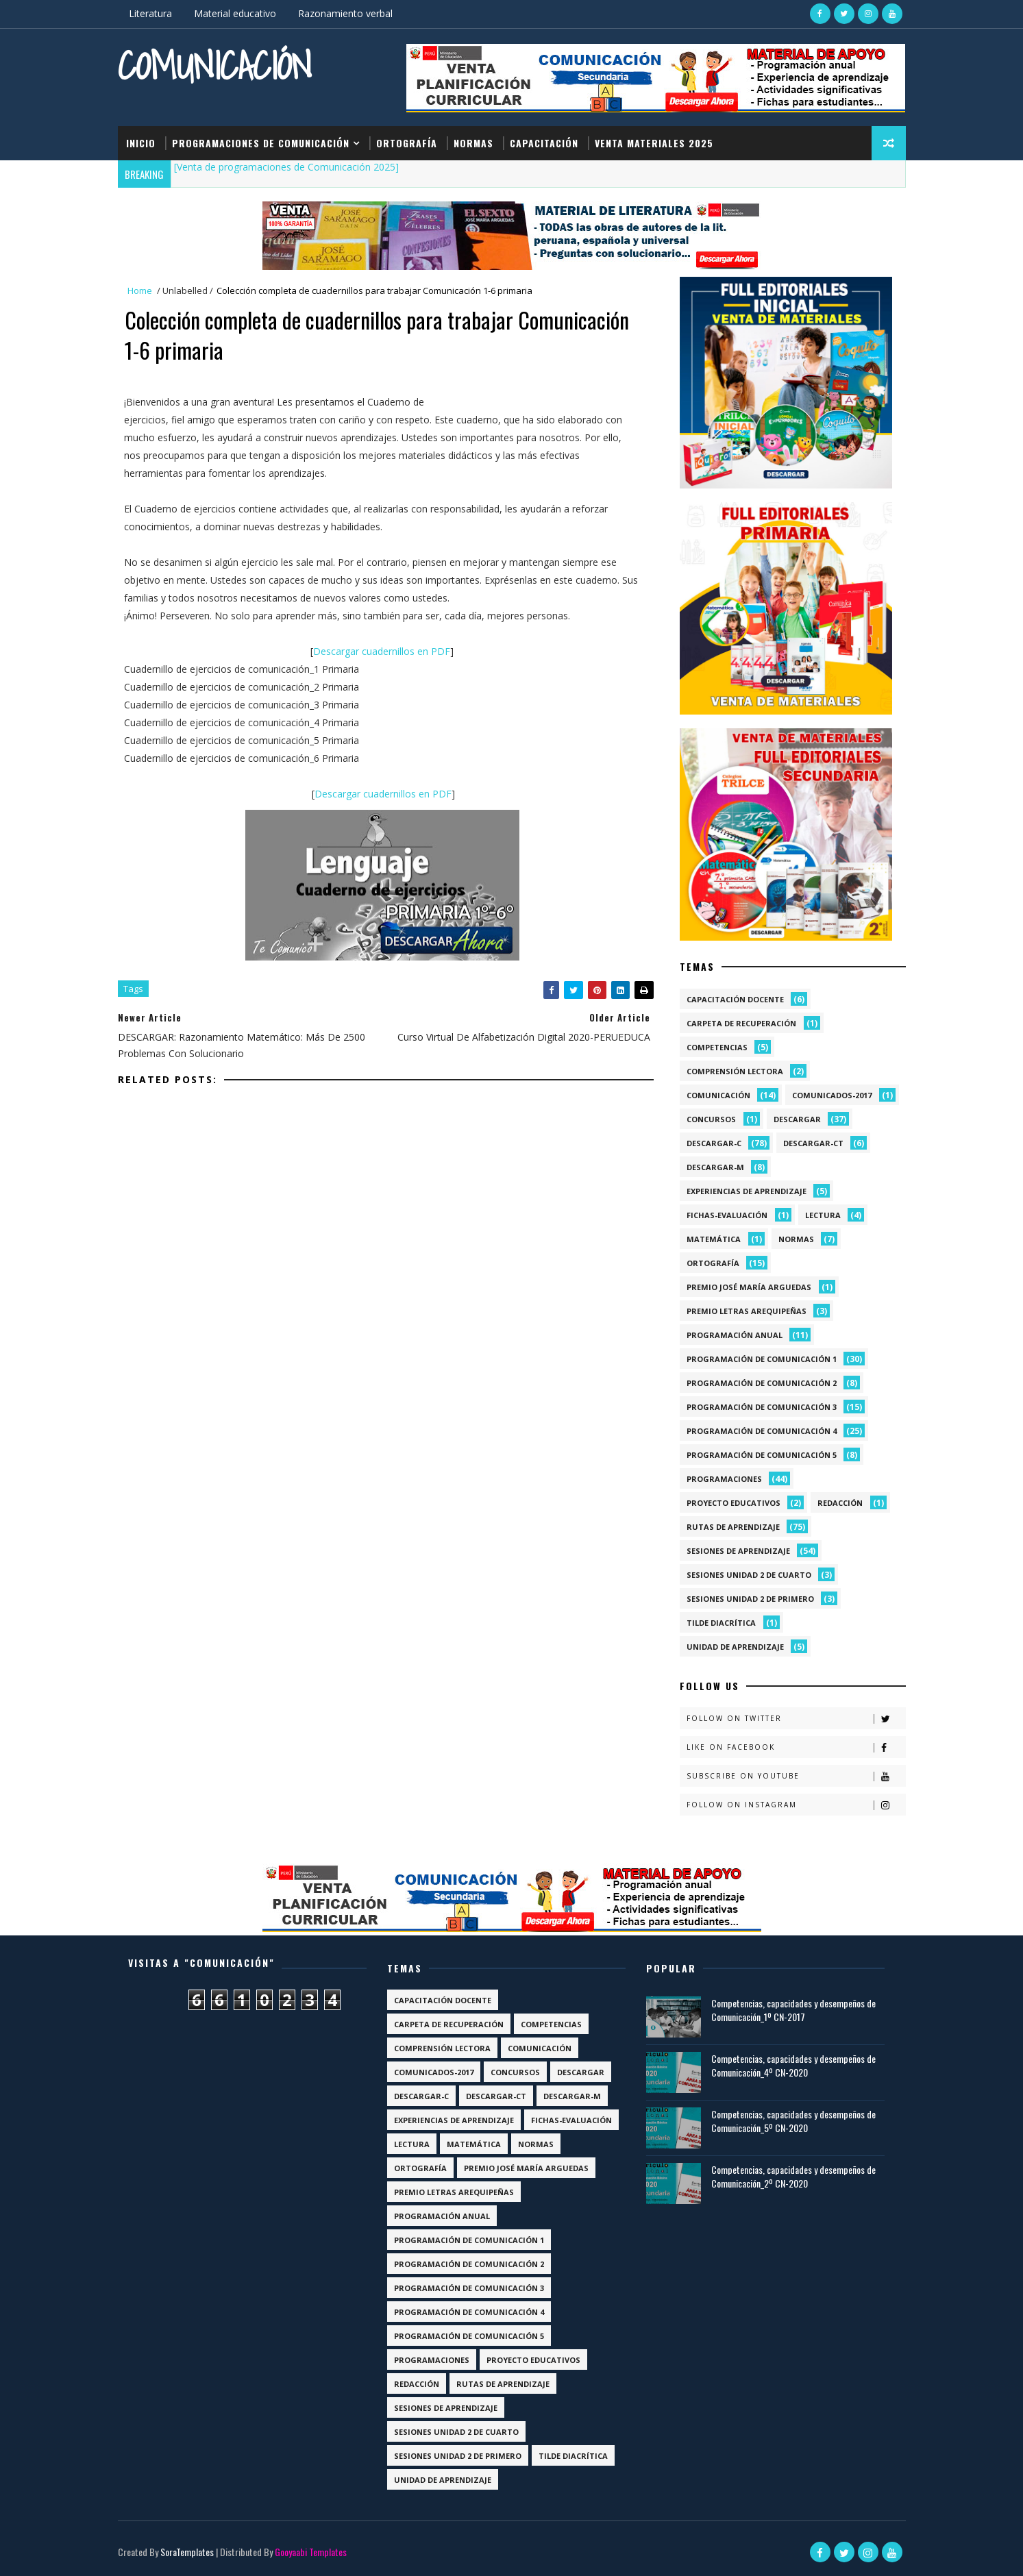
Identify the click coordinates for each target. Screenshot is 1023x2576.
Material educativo (235, 13)
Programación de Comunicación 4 (762, 1431)
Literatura (150, 13)
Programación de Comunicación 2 (762, 1383)
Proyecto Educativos (733, 1503)
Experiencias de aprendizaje (746, 1191)
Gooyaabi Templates (311, 2551)
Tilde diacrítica (721, 1623)
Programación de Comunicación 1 (762, 1359)
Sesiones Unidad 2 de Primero (750, 1599)
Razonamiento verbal (345, 13)
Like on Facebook (796, 1747)
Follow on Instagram (796, 1805)
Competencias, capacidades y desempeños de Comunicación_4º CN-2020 (793, 2065)
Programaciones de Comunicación (260, 143)
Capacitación (544, 143)
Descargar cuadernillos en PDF (381, 651)
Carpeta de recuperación (741, 1023)
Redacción (840, 1503)
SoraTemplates (187, 2551)
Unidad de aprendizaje (735, 1647)
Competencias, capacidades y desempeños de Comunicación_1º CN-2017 (793, 2010)
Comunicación (215, 65)
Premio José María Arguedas (749, 1287)
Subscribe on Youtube (796, 1776)
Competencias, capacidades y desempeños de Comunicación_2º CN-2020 (793, 2176)
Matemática (714, 1239)
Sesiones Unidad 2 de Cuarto (749, 1575)
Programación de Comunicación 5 (762, 1455)
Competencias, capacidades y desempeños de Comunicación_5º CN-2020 (793, 2121)
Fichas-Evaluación (727, 1215)
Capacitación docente (735, 999)
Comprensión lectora (735, 1071)
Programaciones (724, 1479)
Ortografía (406, 143)
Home (139, 290)
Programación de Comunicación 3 (762, 1407)
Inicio (141, 143)
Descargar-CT (813, 1143)
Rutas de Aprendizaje (733, 1527)
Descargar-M (715, 1167)
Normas (473, 143)
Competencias (717, 1047)
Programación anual (734, 1335)
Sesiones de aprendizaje (738, 1551)
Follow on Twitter (796, 1718)
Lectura (823, 1215)
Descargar (797, 1119)
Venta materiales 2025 (654, 143)
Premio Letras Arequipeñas (746, 1311)
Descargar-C (714, 1143)
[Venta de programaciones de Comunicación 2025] (286, 166)
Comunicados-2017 (832, 1095)
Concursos (711, 1119)
